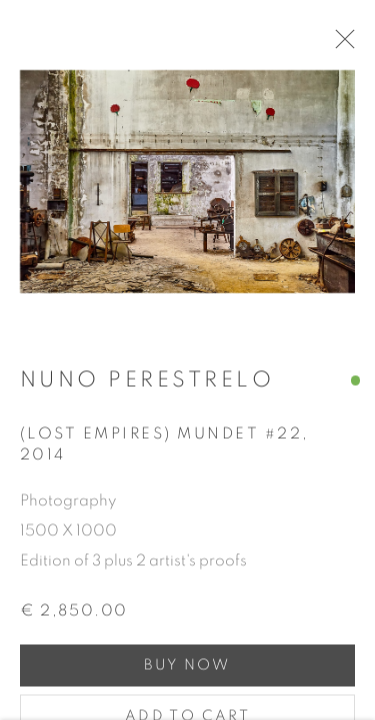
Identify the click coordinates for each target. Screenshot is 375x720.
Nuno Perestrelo (147, 384)
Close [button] (345, 45)
